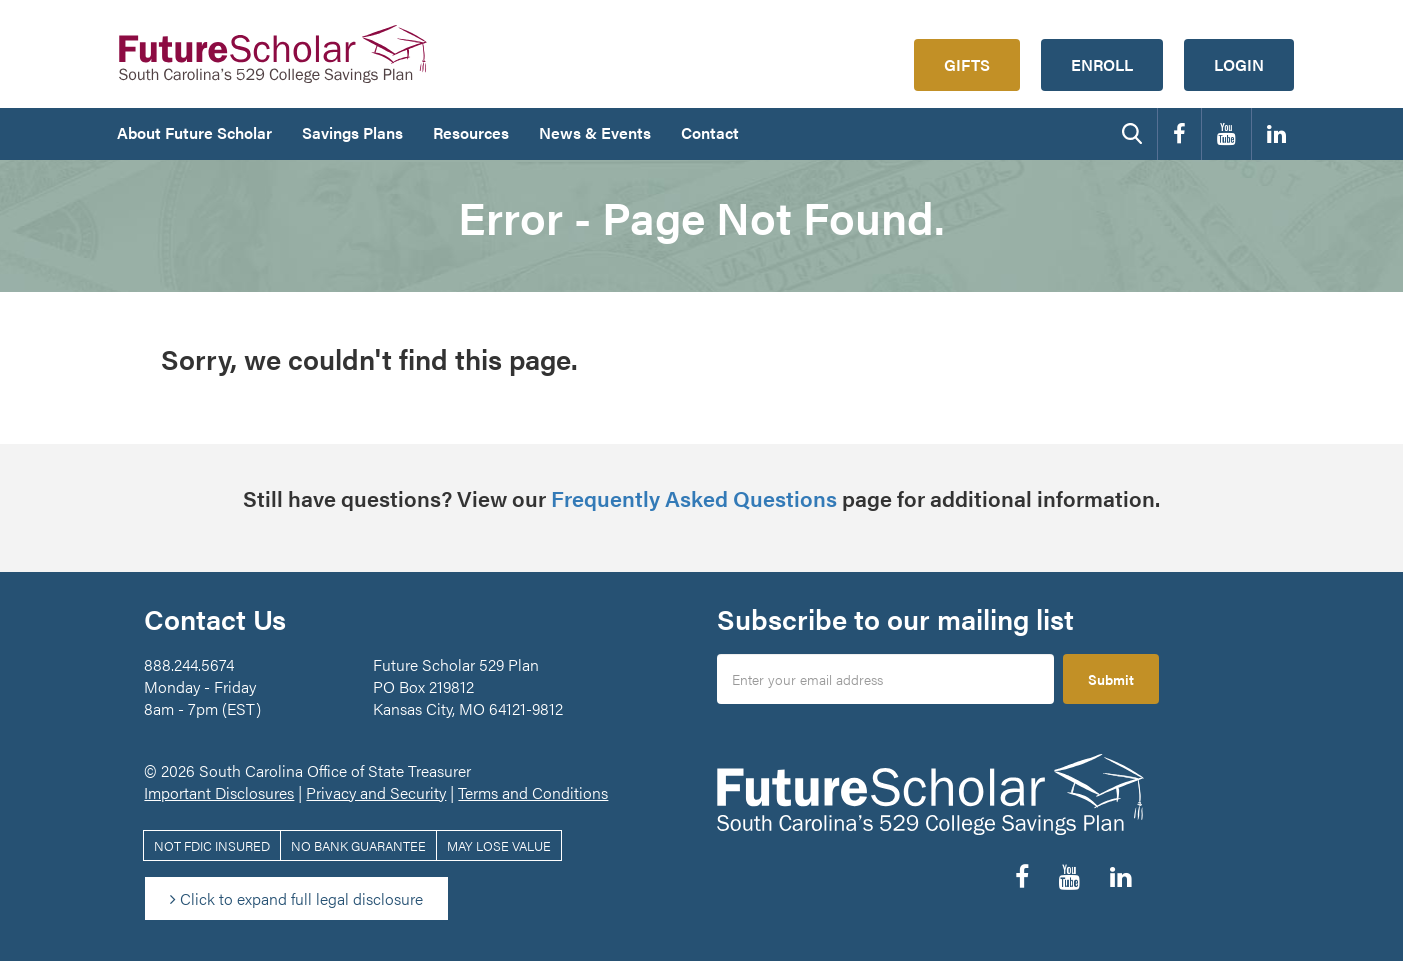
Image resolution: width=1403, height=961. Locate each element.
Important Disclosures (219, 792)
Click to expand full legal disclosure (296, 898)
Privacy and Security (376, 792)
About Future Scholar (194, 132)
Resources (471, 132)
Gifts (967, 64)
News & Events (595, 132)
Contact (710, 132)
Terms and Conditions (533, 792)
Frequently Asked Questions (694, 497)
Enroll (1102, 64)
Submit (1111, 679)
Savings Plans (352, 132)
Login (1239, 64)
